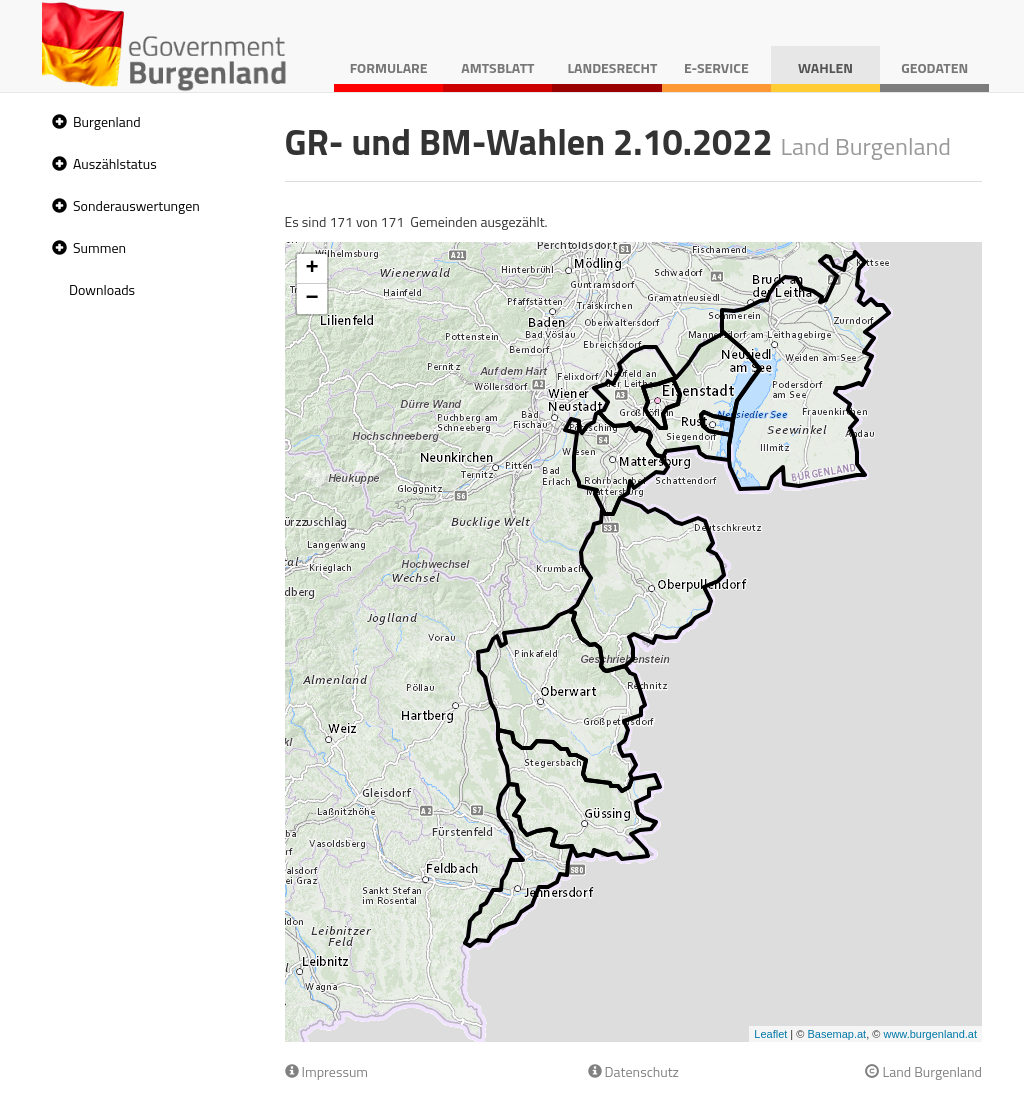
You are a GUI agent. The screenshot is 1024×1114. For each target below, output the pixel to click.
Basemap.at (836, 1034)
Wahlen (825, 67)
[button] (57, 122)
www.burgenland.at (930, 1034)
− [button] (311, 299)
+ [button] (311, 269)
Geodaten (934, 67)
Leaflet (770, 1034)
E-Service (716, 67)
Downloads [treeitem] (102, 289)
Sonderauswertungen (136, 205)
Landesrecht (612, 67)
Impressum (327, 1071)
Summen (99, 247)
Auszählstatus (115, 163)
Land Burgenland (923, 1071)
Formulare (389, 67)
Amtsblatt (497, 67)
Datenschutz (633, 1071)
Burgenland (107, 121)
